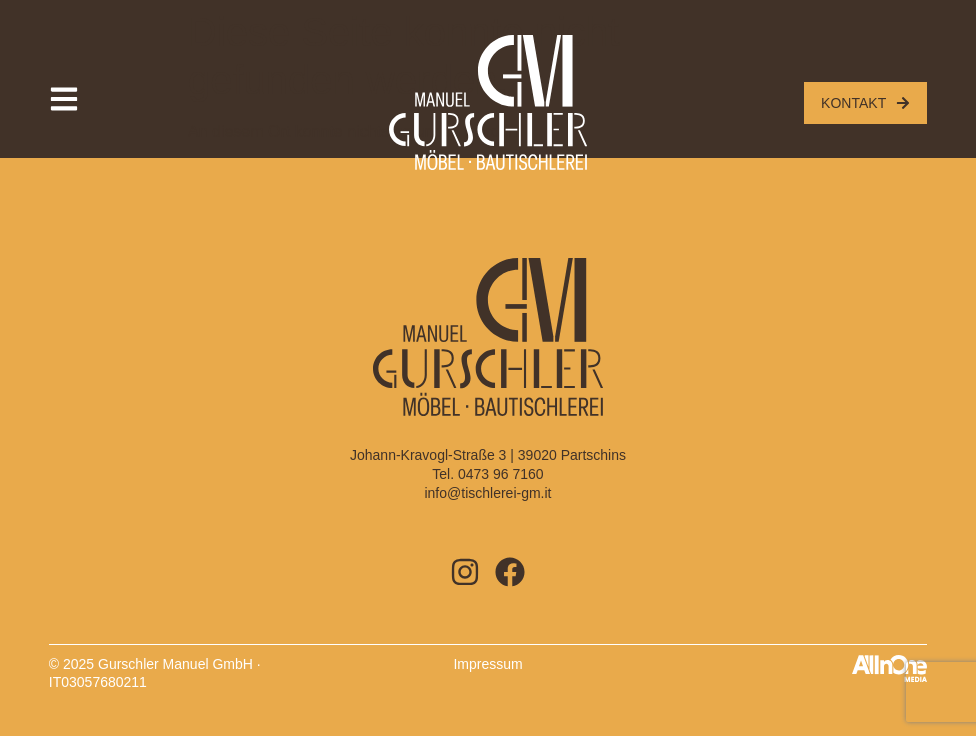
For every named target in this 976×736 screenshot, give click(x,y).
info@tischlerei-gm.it (487, 493)
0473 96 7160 (501, 474)
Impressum (487, 664)
